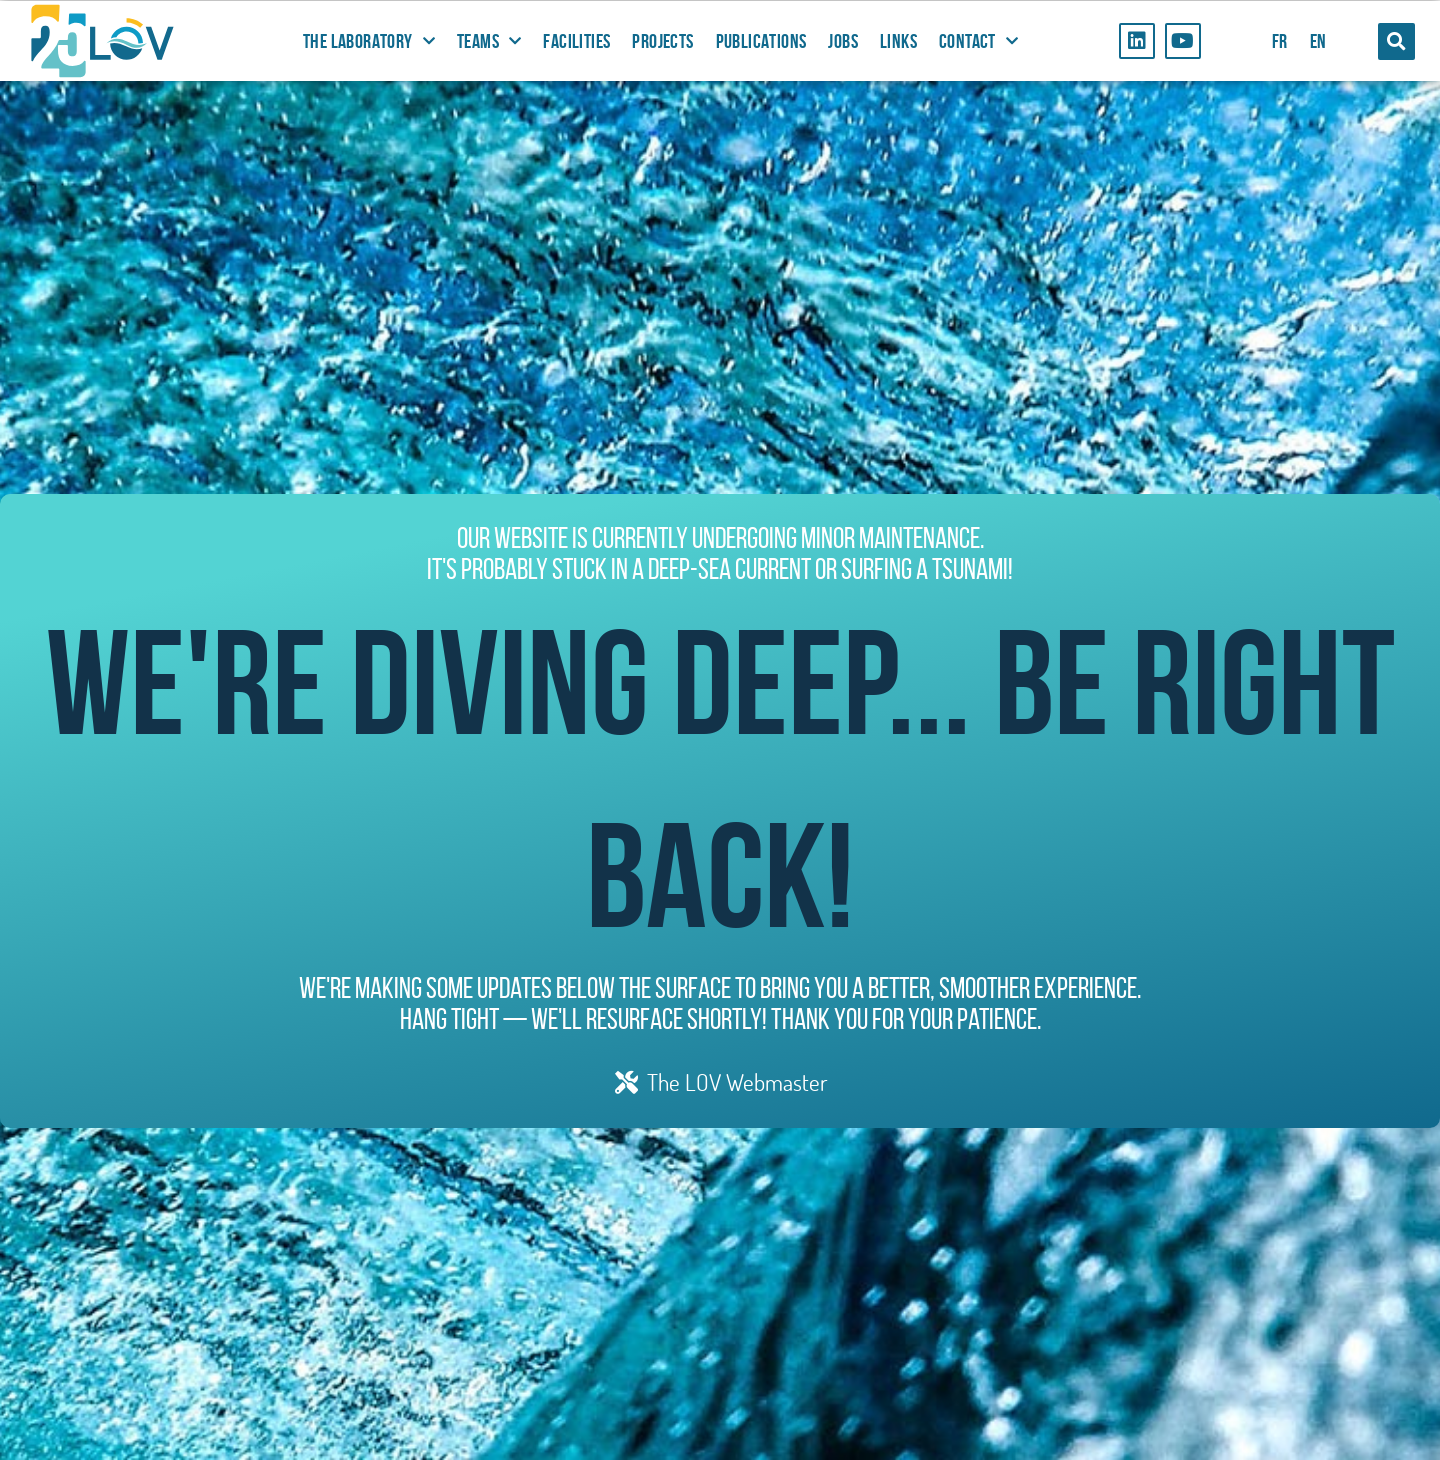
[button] (1396, 41)
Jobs (843, 41)
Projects (662, 41)
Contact (978, 41)
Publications (761, 41)
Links (898, 41)
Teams (489, 41)
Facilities (576, 41)
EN (1318, 41)
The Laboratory (369, 41)
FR (1280, 41)
